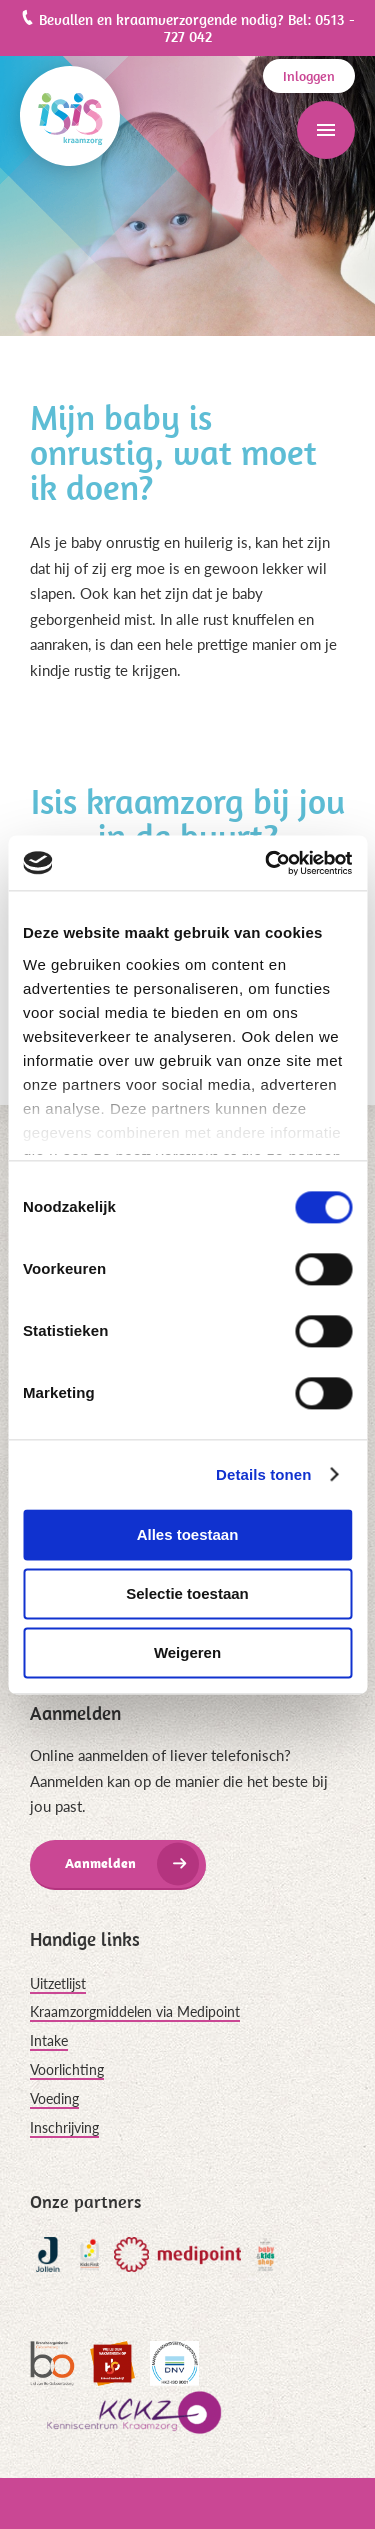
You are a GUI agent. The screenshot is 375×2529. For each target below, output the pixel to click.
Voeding (54, 2098)
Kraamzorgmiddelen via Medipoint (135, 2011)
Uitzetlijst (58, 1983)
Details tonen (263, 1474)
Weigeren (187, 1652)
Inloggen (309, 76)
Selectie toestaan (187, 1593)
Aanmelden (100, 1863)
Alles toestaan (188, 1534)
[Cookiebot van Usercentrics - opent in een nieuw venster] (267, 863)
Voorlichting (67, 2069)
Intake (49, 2040)
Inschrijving (64, 2127)
